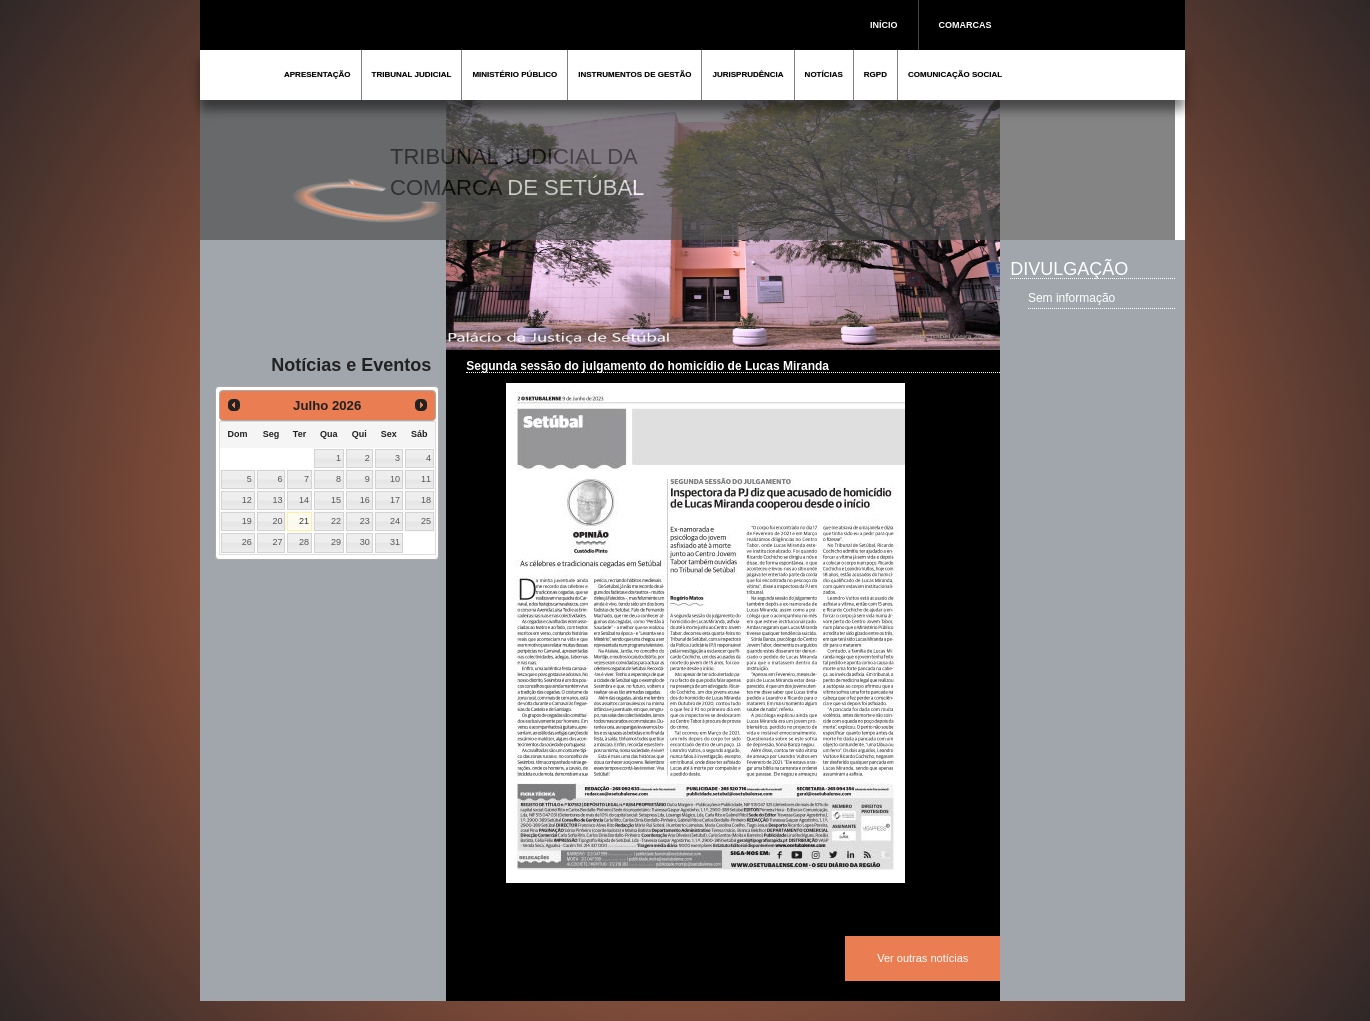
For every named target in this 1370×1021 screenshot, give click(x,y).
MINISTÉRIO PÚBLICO (514, 74)
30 (365, 542)
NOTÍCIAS (824, 74)
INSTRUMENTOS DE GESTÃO (634, 74)
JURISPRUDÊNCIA (747, 74)
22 (336, 521)
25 (426, 521)
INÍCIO (884, 25)
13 (278, 500)
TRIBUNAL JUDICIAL (412, 74)
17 (395, 500)
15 (336, 500)
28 (304, 542)
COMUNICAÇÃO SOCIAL (955, 74)
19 (247, 521)
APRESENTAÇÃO (317, 74)
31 (395, 542)
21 (304, 521)
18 (426, 500)
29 (336, 542)
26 (247, 542)
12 (247, 500)
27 (278, 542)
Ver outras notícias (922, 958)
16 (365, 500)
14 (304, 500)
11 (426, 479)
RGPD (875, 74)
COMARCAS (965, 25)
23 (365, 521)
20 (278, 521)
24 (395, 521)
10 (395, 479)
